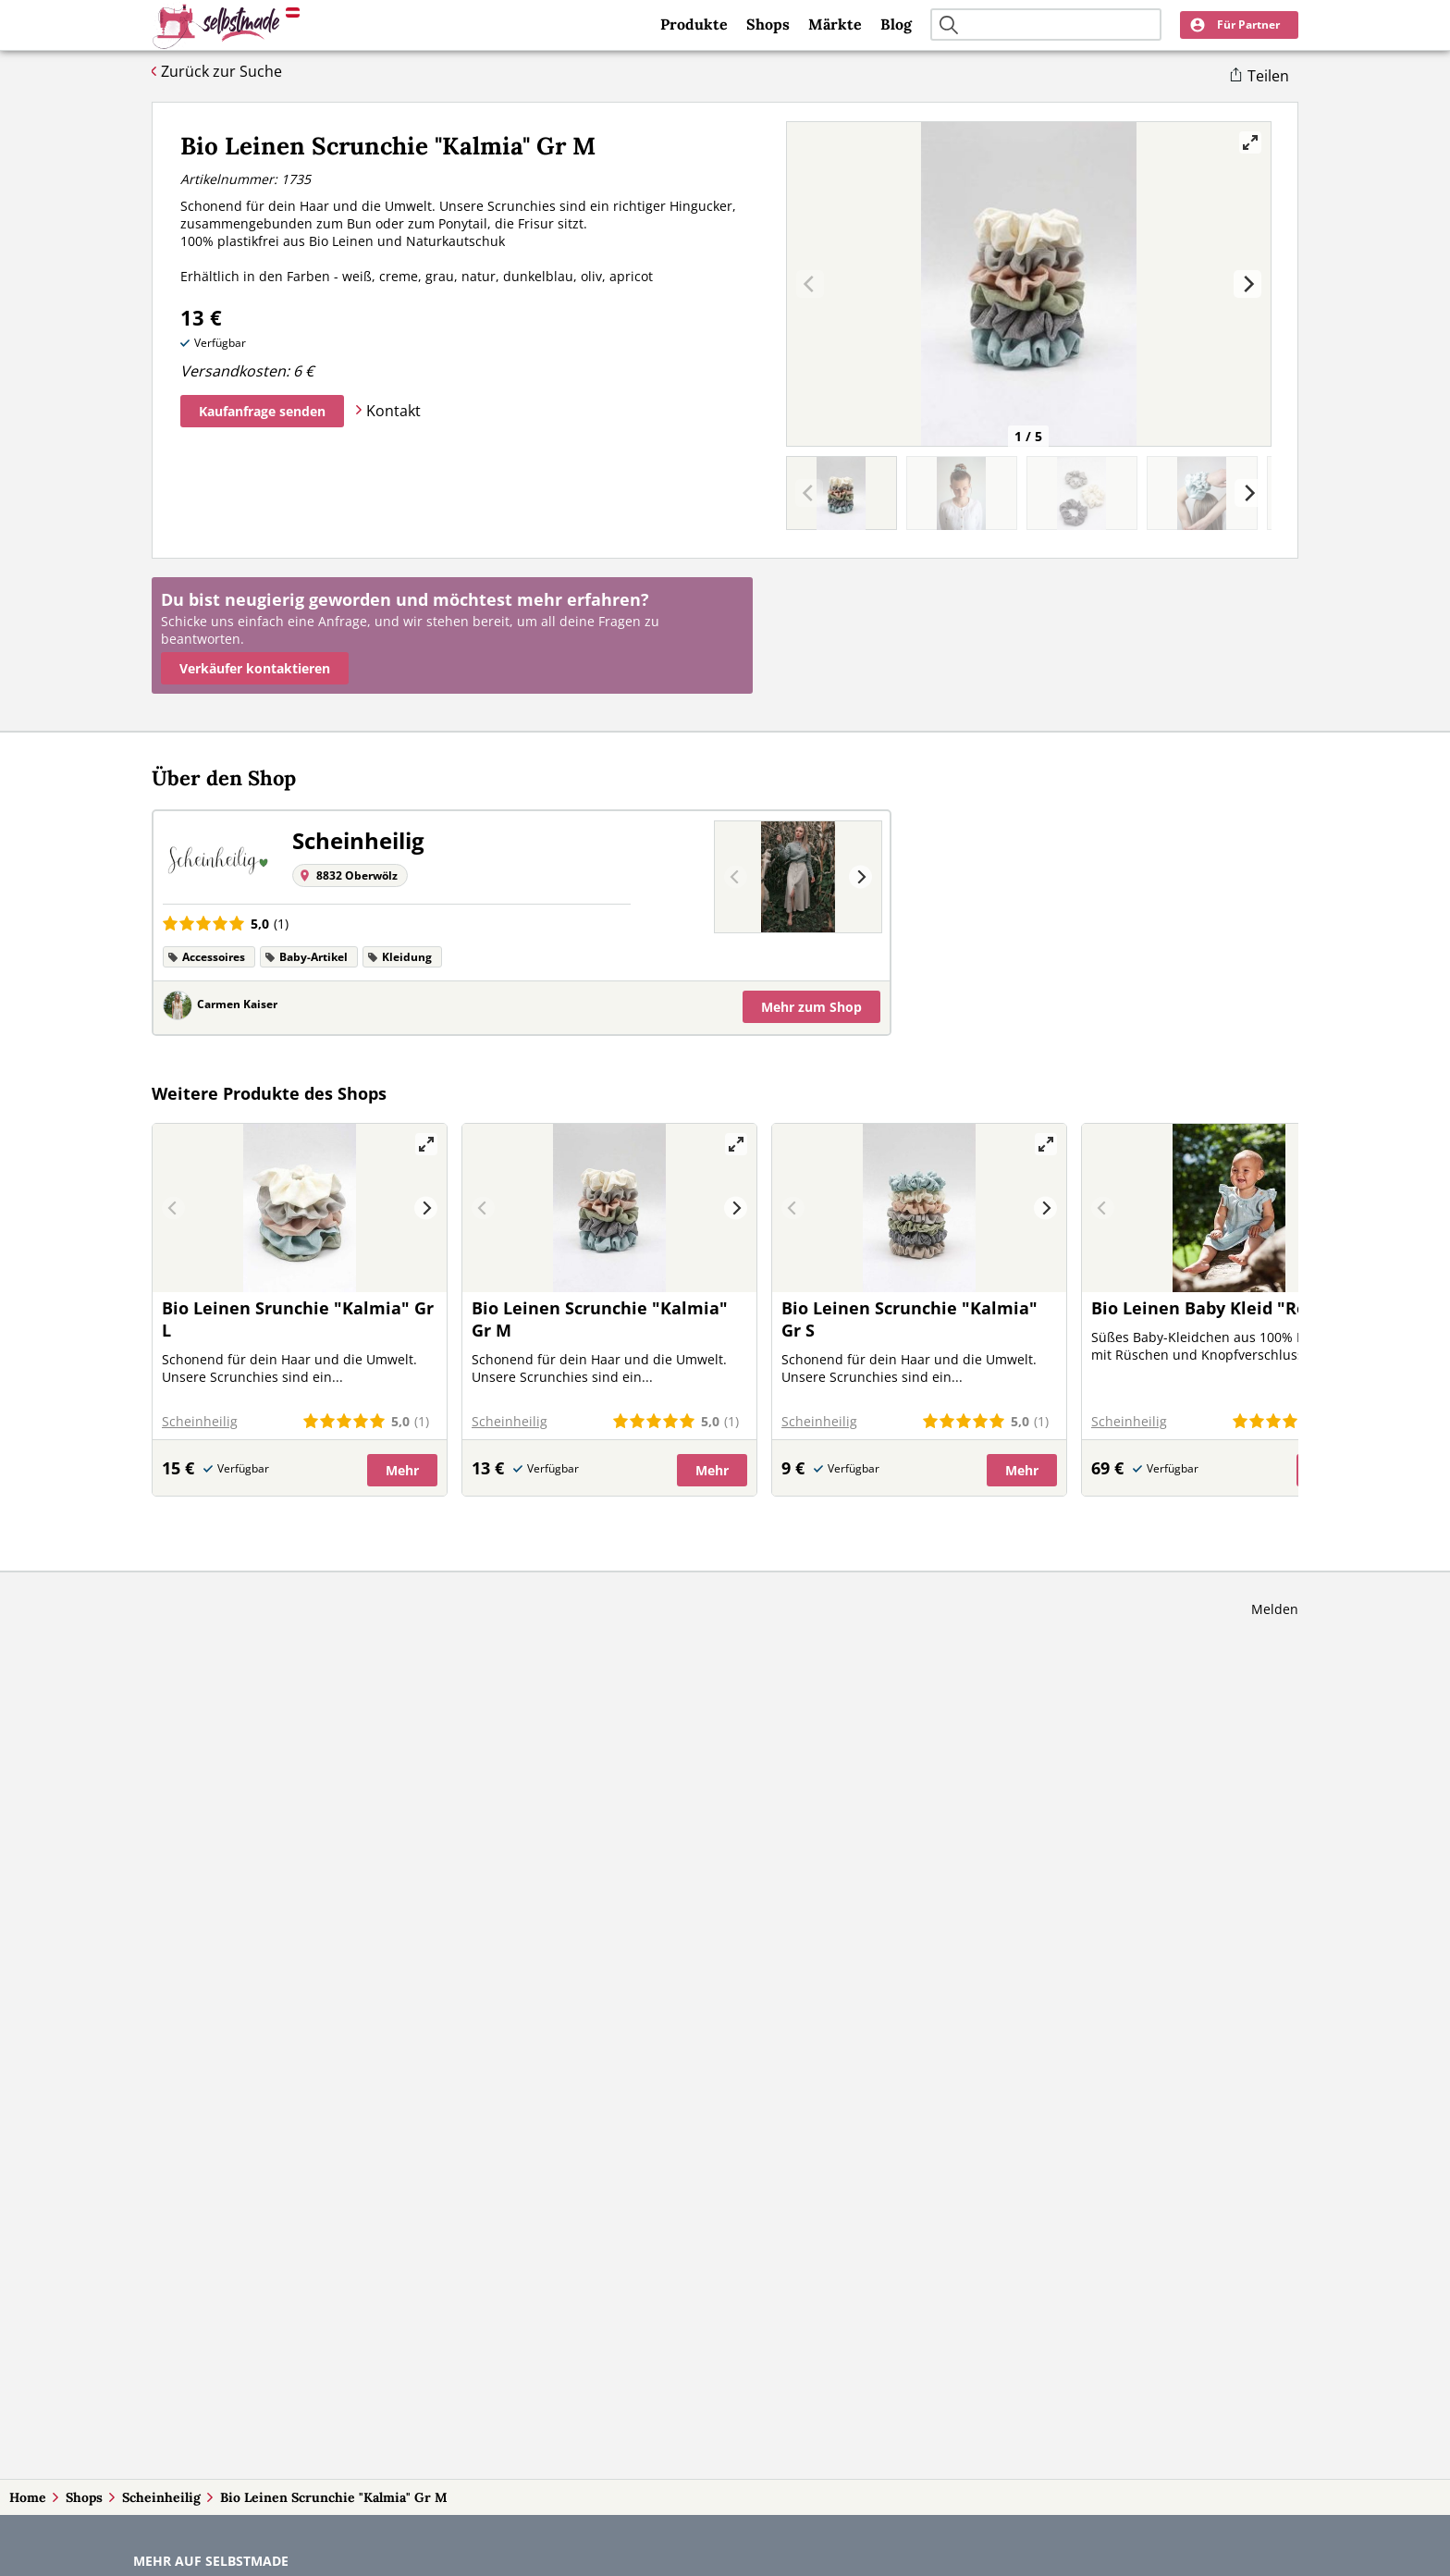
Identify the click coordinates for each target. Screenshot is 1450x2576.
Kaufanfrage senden (262, 411)
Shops (768, 24)
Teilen (1268, 76)
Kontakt (393, 411)
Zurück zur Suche (221, 71)
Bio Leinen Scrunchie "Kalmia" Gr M (334, 2497)
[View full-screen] (1250, 142)
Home (27, 2497)
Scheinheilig (161, 2497)
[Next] (1247, 284)
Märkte (835, 24)
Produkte (694, 24)
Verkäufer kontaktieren (254, 668)
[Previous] (735, 877)
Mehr (811, 1007)
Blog (896, 24)
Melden (1274, 1609)
